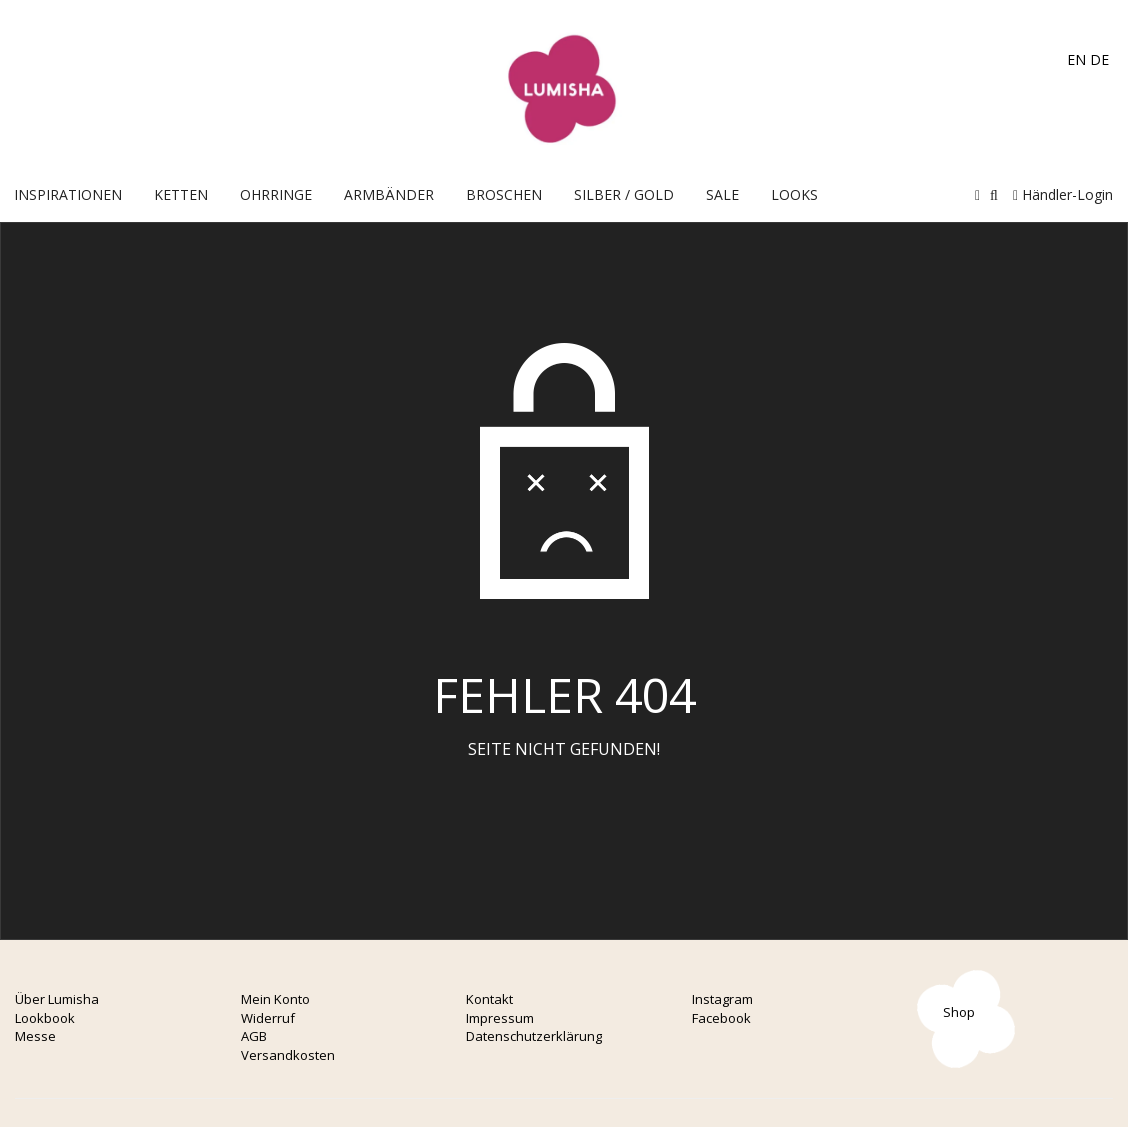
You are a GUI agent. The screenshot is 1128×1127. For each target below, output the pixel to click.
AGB (254, 1036)
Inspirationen (68, 194)
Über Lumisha (57, 999)
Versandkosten (288, 1055)
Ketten (181, 194)
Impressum (500, 1018)
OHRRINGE (276, 194)
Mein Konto (275, 999)
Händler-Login (1063, 194)
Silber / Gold (624, 194)
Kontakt (489, 999)
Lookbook (45, 1018)
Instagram (722, 999)
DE (1099, 59)
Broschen (504, 194)
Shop (959, 1012)
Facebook (721, 1018)
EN (1076, 59)
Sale (722, 194)
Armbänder (389, 194)
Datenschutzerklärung (534, 1036)
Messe (35, 1036)
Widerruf (268, 1018)
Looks (794, 194)
